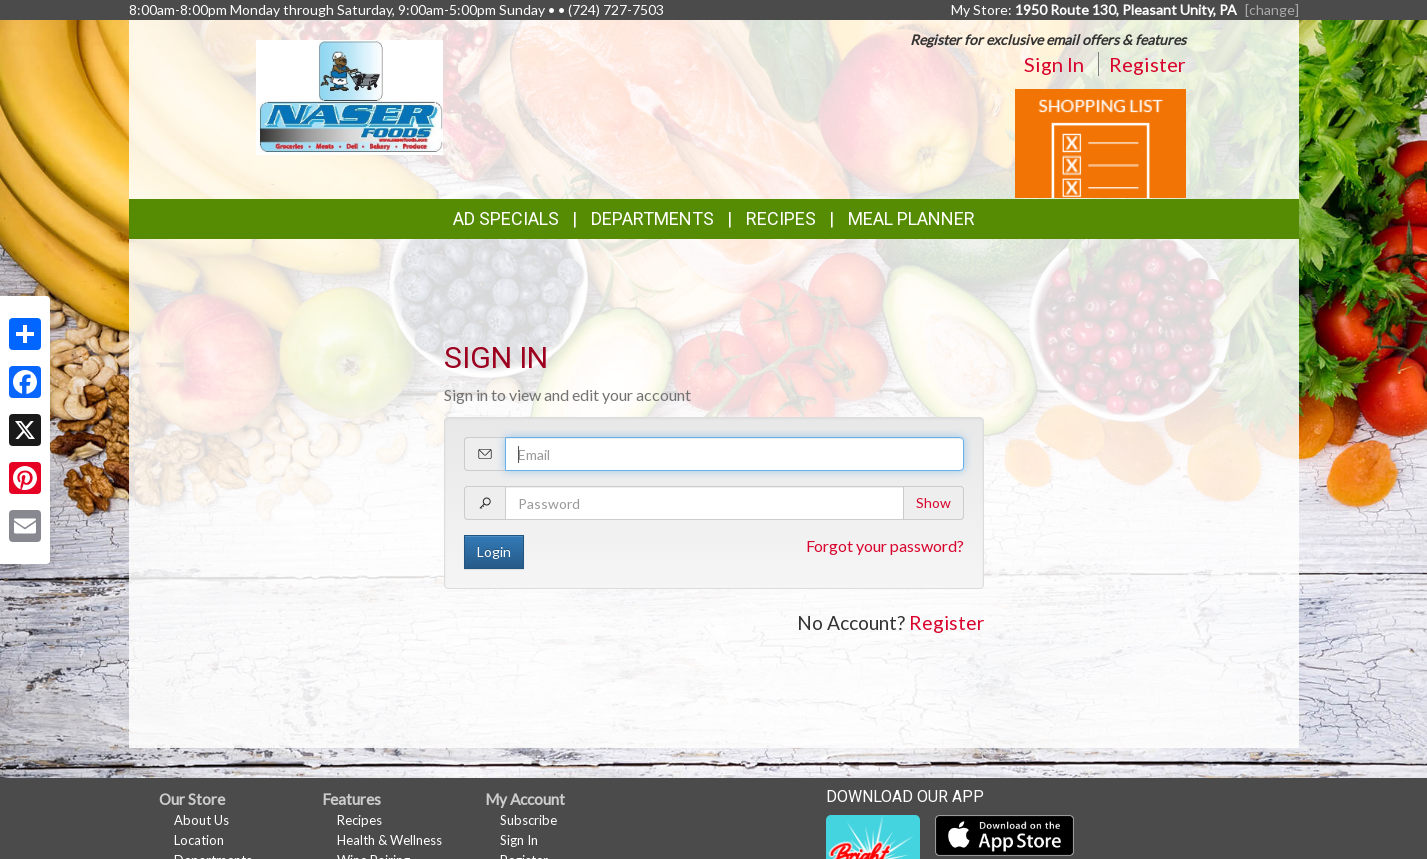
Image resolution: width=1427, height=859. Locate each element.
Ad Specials (506, 218)
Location (199, 840)
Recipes (781, 218)
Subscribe (528, 820)
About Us (201, 820)
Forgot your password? (885, 545)
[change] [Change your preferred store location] (1272, 9)
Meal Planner (911, 218)
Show (933, 502)
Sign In (1054, 64)
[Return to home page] (349, 95)
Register (1147, 64)
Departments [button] (652, 218)
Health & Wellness (389, 840)
